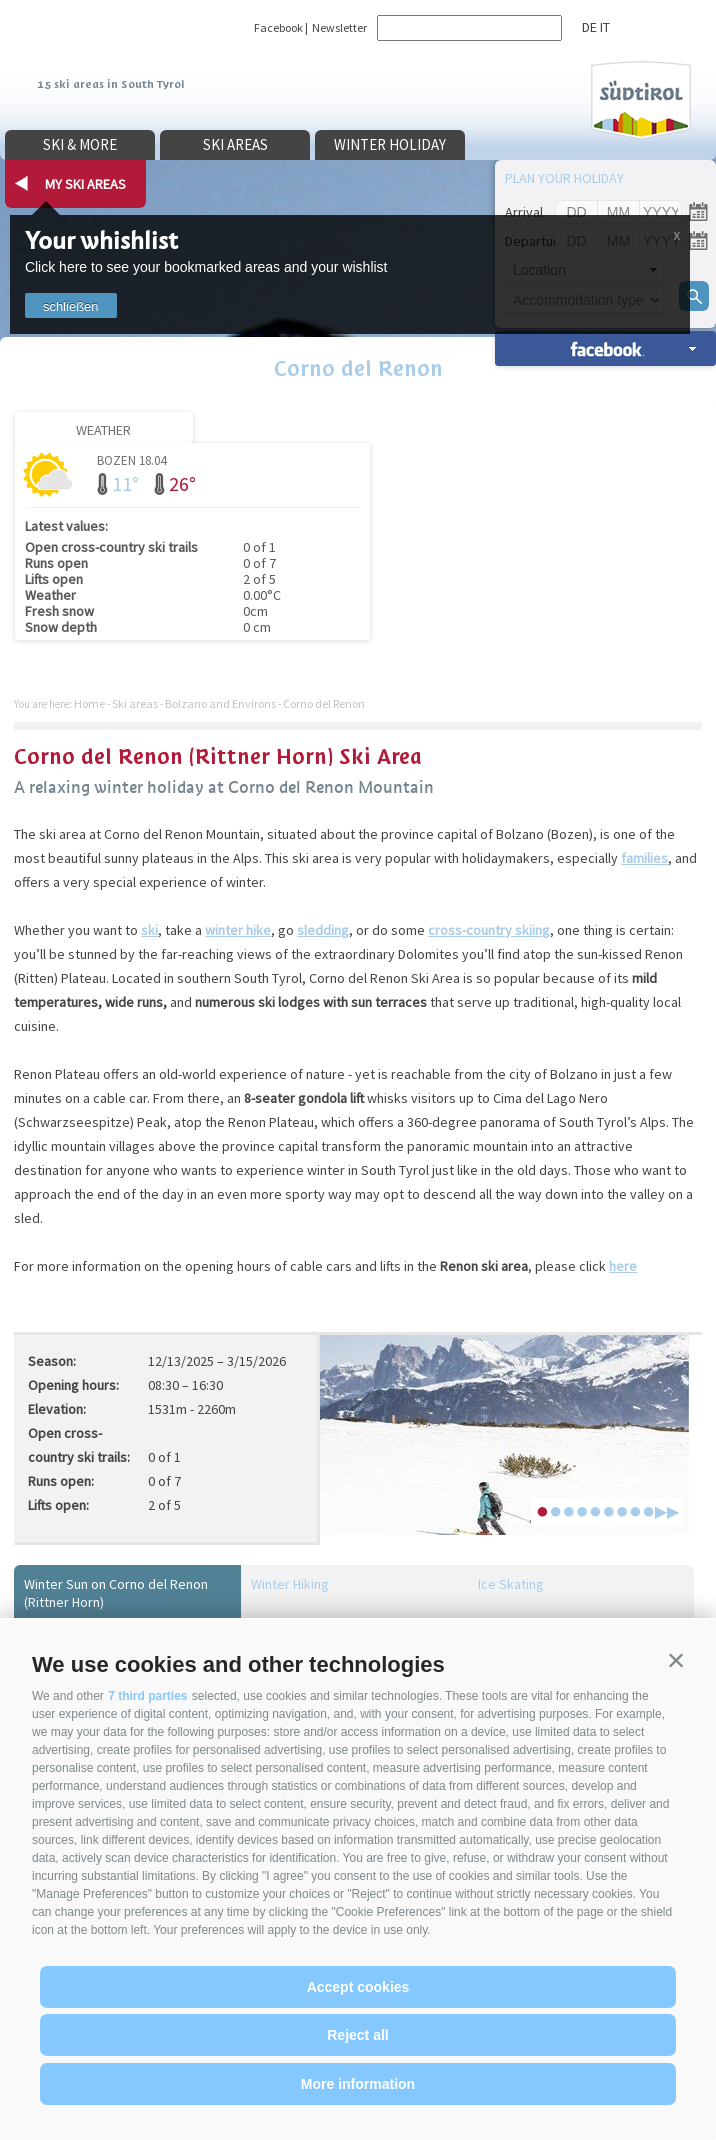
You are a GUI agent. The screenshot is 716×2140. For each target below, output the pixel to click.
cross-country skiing (489, 930)
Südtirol (641, 100)
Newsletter (339, 27)
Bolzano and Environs (220, 703)
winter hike (238, 930)
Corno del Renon (358, 368)
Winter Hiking (290, 1584)
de (589, 27)
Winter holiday (390, 144)
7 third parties (147, 1696)
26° (182, 483)
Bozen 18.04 (131, 459)
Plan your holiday (564, 178)
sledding (323, 930)
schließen (71, 306)
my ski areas (85, 184)
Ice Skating (511, 1584)
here (623, 1266)
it (605, 27)
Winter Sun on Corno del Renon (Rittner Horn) (116, 1593)
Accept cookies (358, 1987)
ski (149, 930)
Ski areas (235, 144)
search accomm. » (605, 348)
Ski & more (80, 144)
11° (125, 483)
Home (89, 703)
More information (358, 2084)
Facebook (278, 27)
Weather (103, 430)
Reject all (357, 2035)
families (644, 858)
